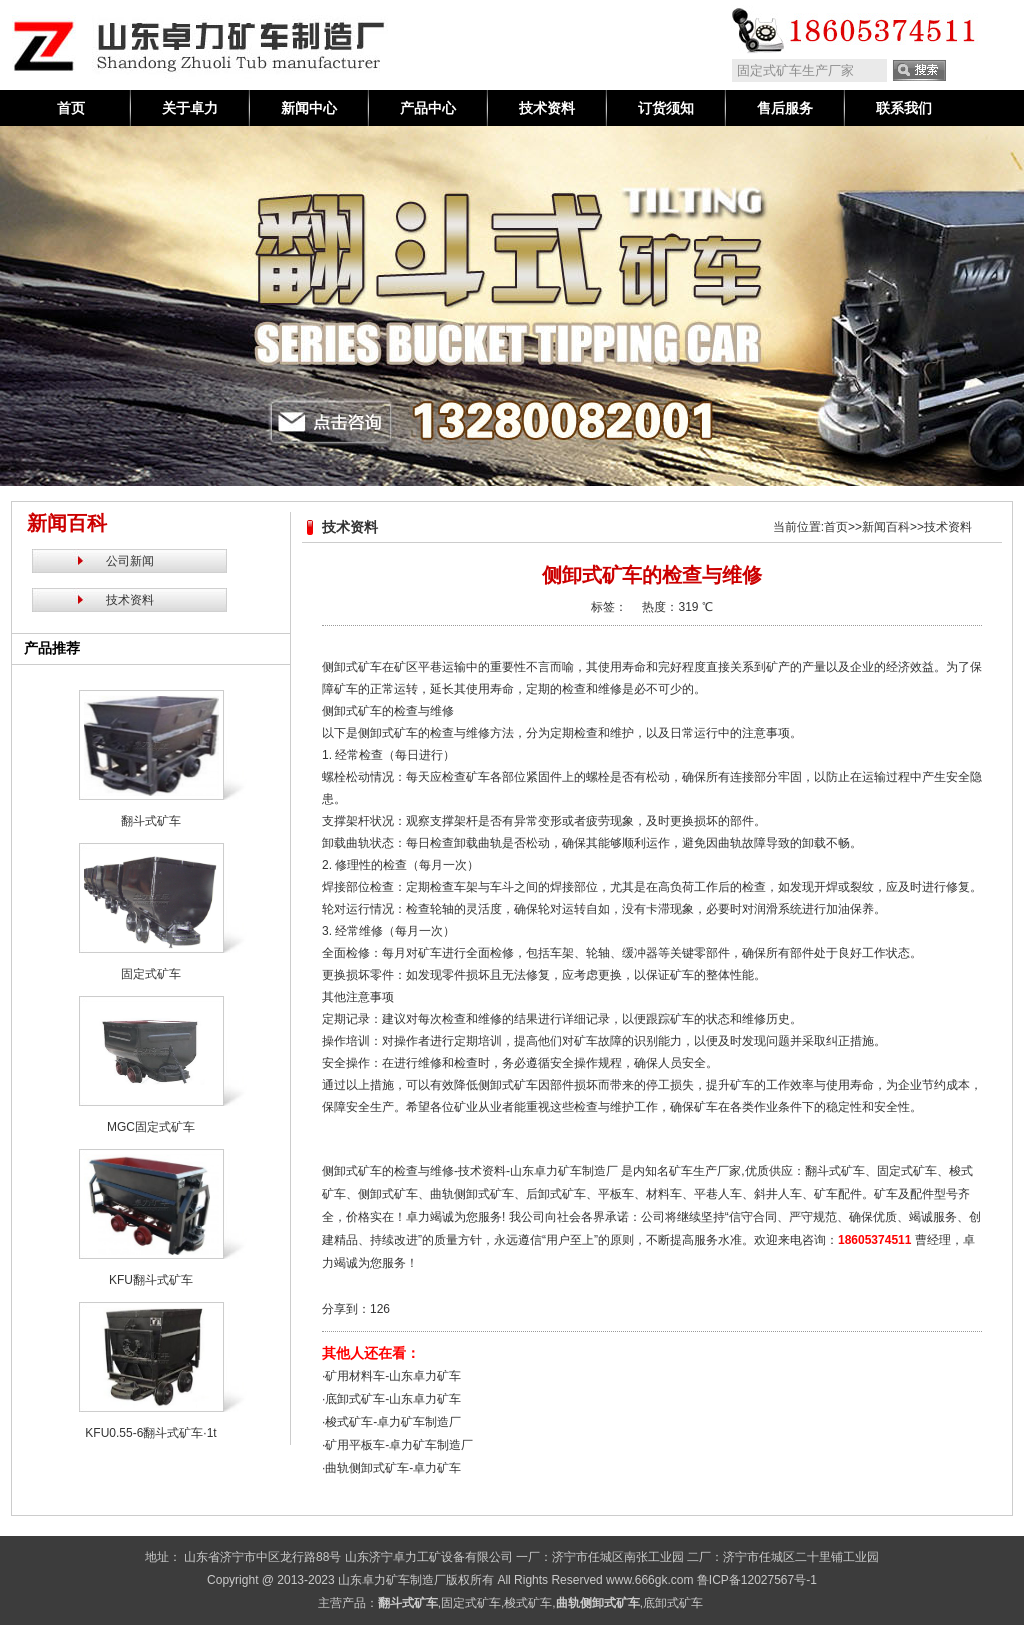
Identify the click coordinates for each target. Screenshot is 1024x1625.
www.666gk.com (649, 1580)
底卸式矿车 (673, 1603)
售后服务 (785, 108)
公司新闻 (130, 561)
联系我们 (904, 108)
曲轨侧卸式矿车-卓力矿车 (393, 1468)
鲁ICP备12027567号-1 (757, 1580)
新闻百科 (886, 527)
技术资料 (547, 108)
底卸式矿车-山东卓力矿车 (393, 1399)
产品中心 (428, 108)
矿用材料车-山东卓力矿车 (393, 1376)
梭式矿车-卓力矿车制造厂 (393, 1422)
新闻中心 (309, 108)
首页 (71, 108)
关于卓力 (190, 108)
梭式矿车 (528, 1603)
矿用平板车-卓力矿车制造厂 (399, 1445)
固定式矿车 (471, 1603)
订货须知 (666, 108)
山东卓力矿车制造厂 (392, 1580)
